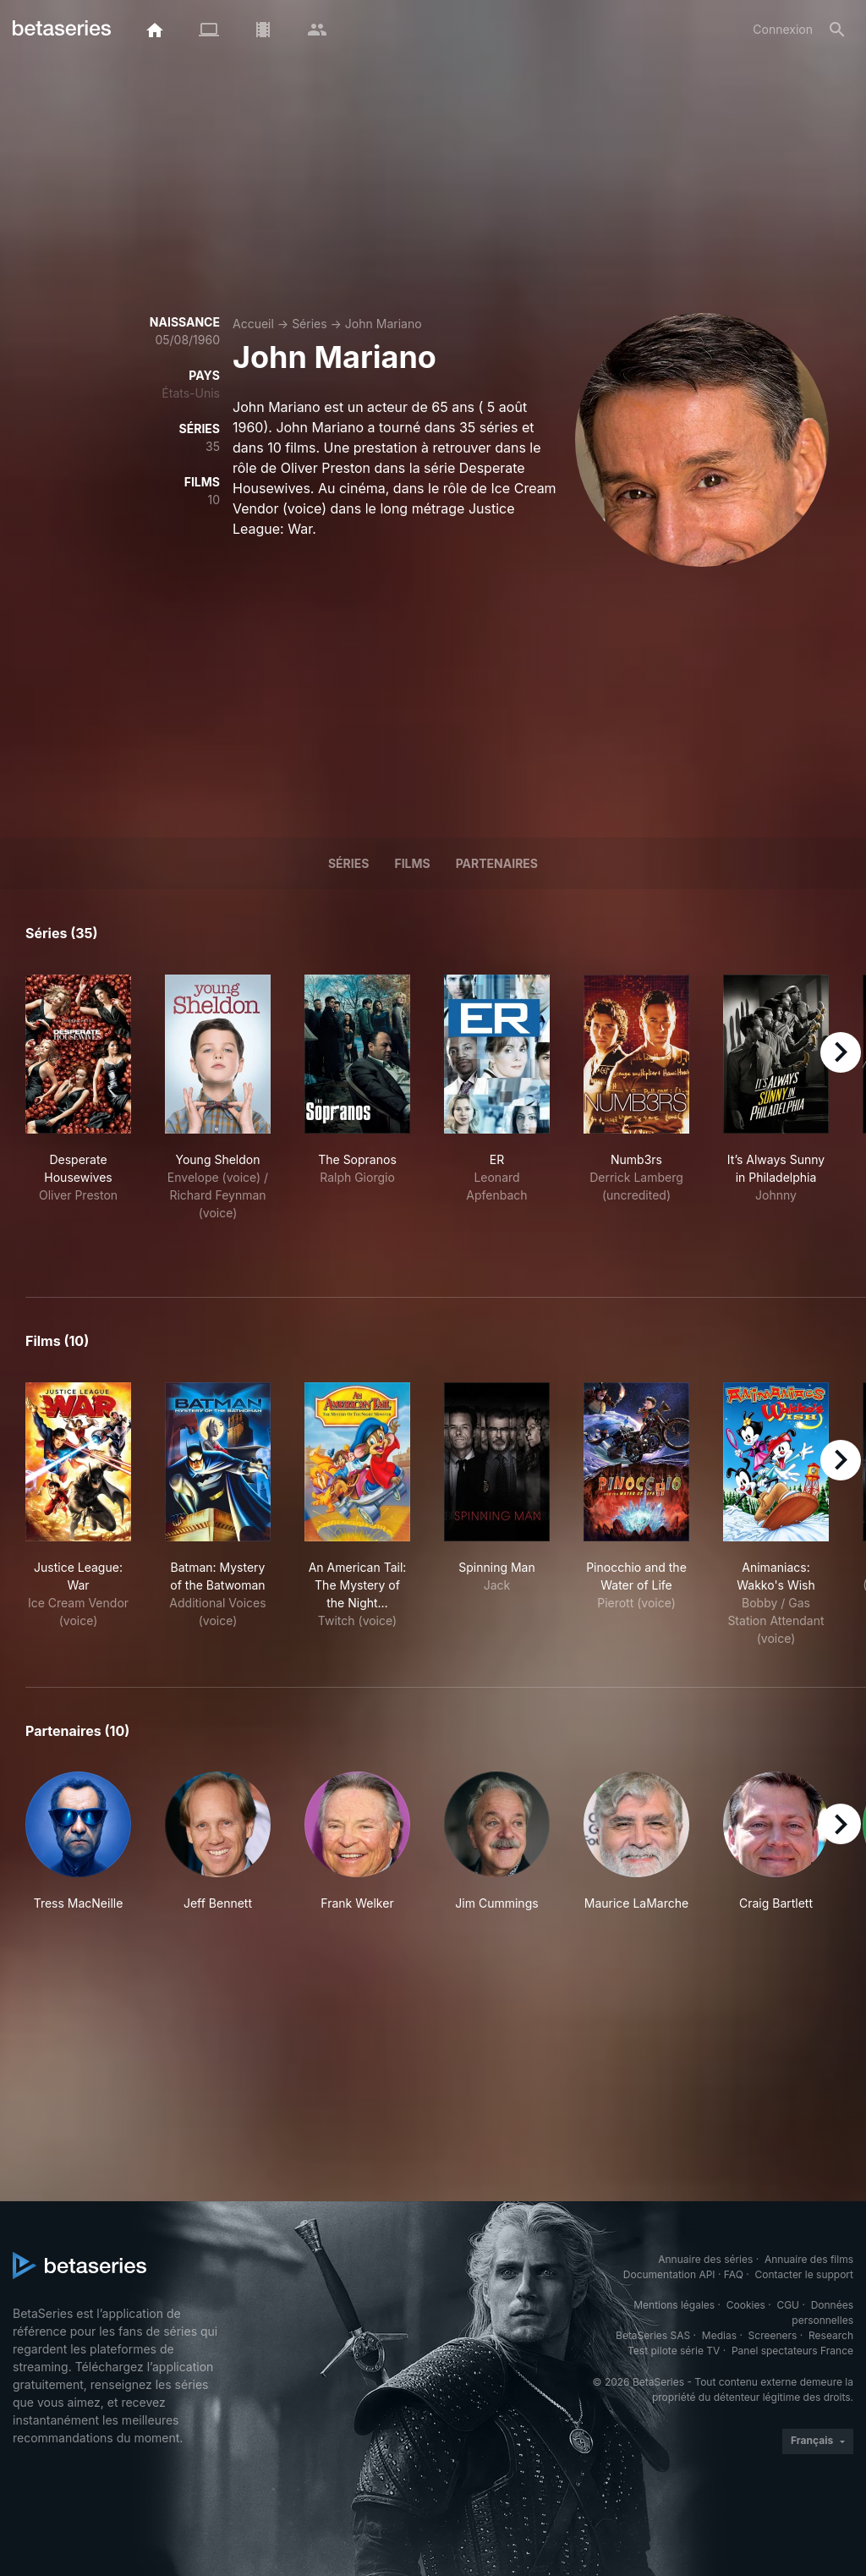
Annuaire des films (809, 2259)
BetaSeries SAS (653, 2335)
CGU (787, 2305)
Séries (309, 323)
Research (830, 2335)
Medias (719, 2335)
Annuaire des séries (705, 2259)
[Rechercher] (837, 29)
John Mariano (383, 323)
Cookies (745, 2305)
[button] (78, 1841)
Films (412, 863)
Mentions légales (674, 2305)
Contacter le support (803, 2274)
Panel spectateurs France (792, 2350)
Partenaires (497, 863)
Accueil (253, 323)
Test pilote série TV (674, 2350)
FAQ (733, 2274)
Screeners (772, 2335)
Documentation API (669, 2274)
